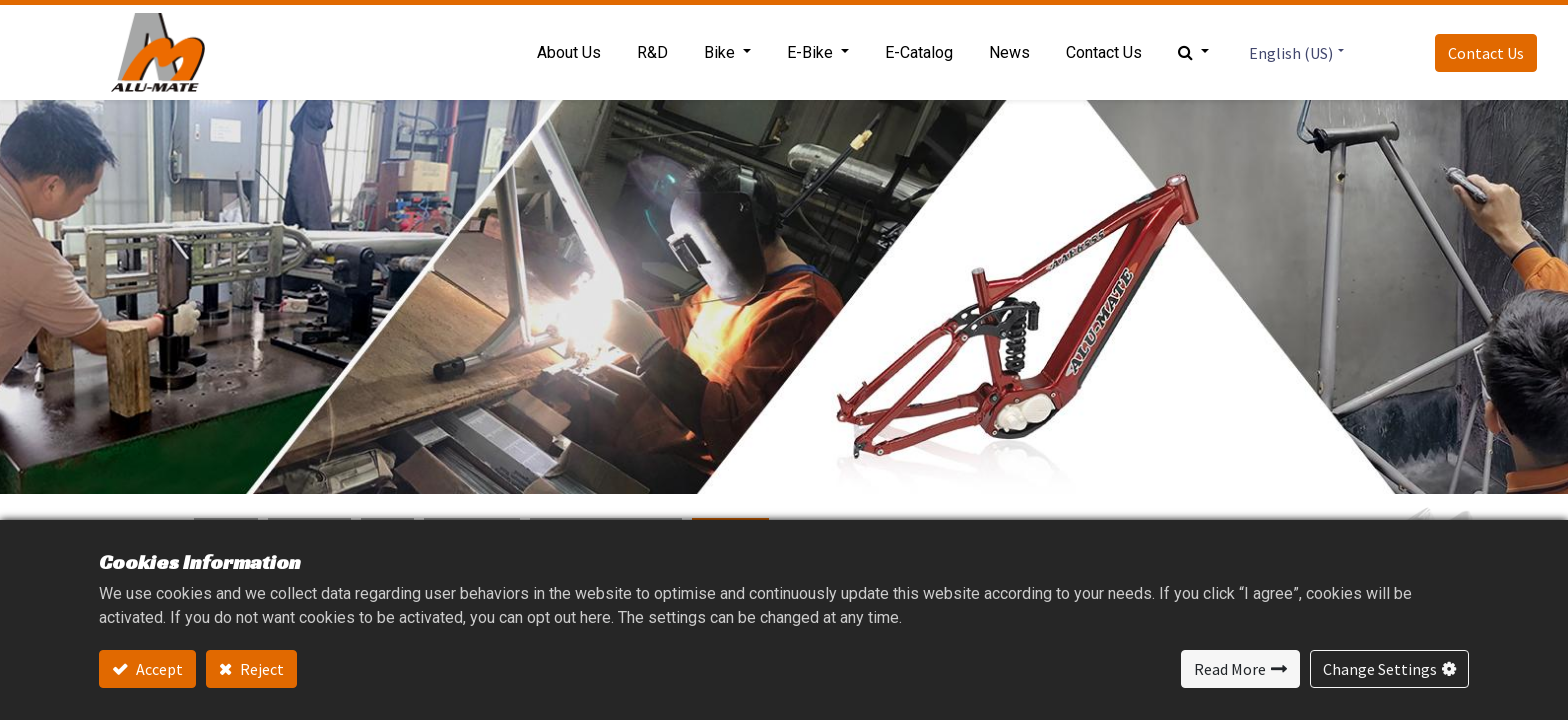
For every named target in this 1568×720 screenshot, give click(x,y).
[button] (1193, 53)
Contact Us (1486, 53)
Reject (260, 669)
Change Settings (1380, 669)
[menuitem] (569, 53)
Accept (158, 669)
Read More (1230, 669)
